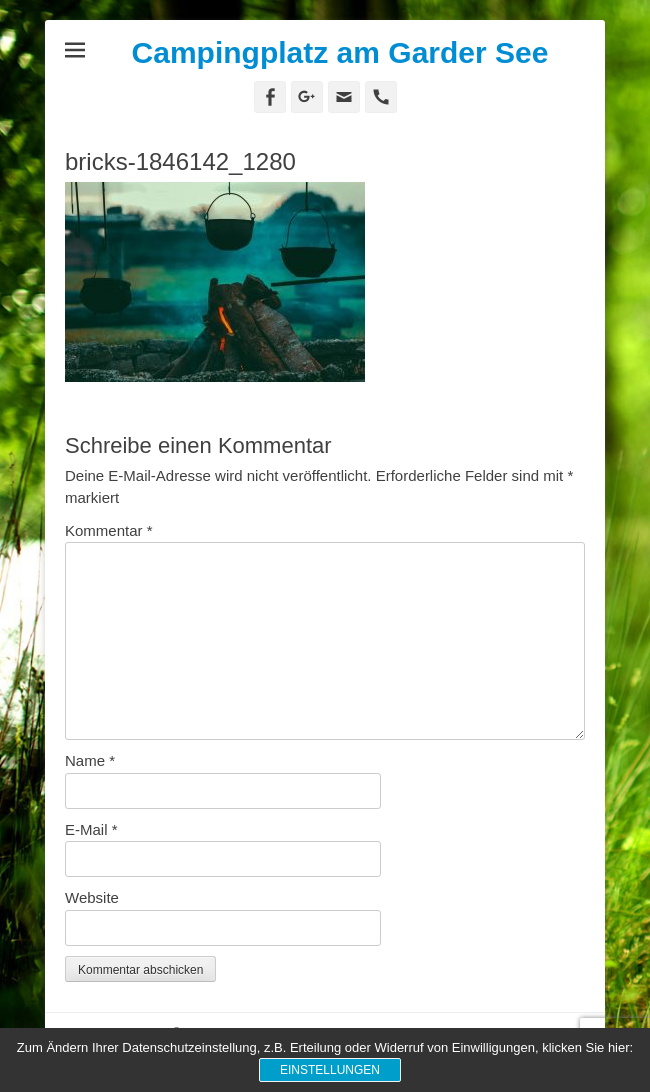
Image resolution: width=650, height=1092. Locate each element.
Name (90, 760)
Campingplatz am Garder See (340, 52)
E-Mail (91, 829)
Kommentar (109, 530)
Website (92, 897)
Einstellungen (330, 1070)
